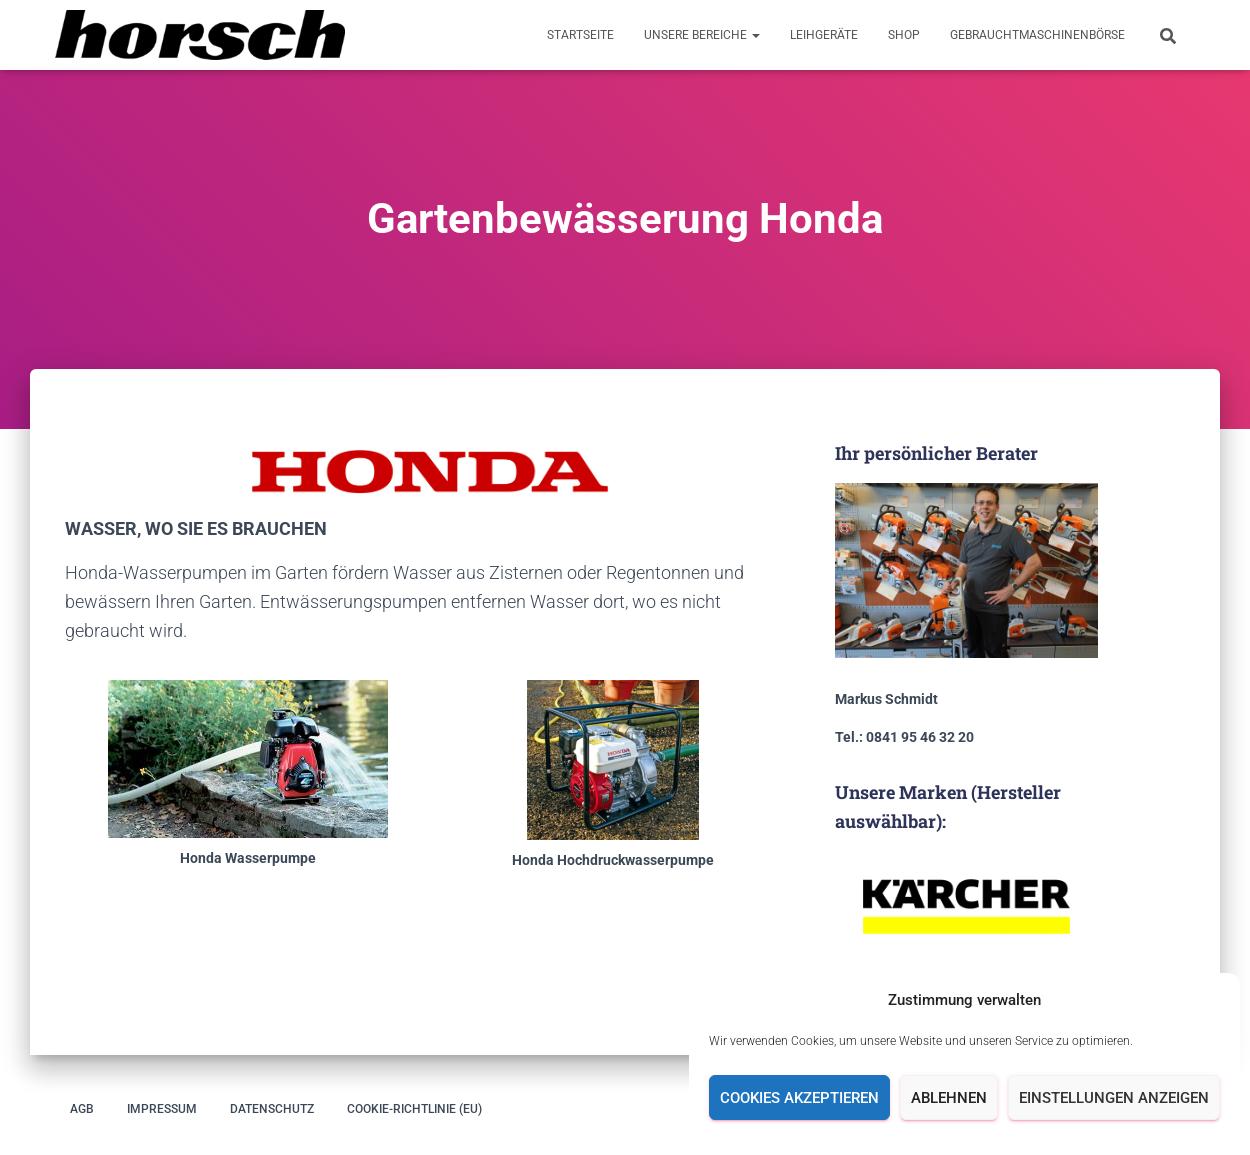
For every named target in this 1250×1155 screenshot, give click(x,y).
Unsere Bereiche (702, 35)
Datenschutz (272, 1109)
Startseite (580, 35)
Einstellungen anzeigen (1114, 1098)
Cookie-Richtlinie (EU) (414, 1109)
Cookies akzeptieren (799, 1098)
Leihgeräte (824, 35)
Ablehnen (949, 1098)
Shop (904, 35)
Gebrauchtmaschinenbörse (1037, 35)
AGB (82, 1109)
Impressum (162, 1109)
